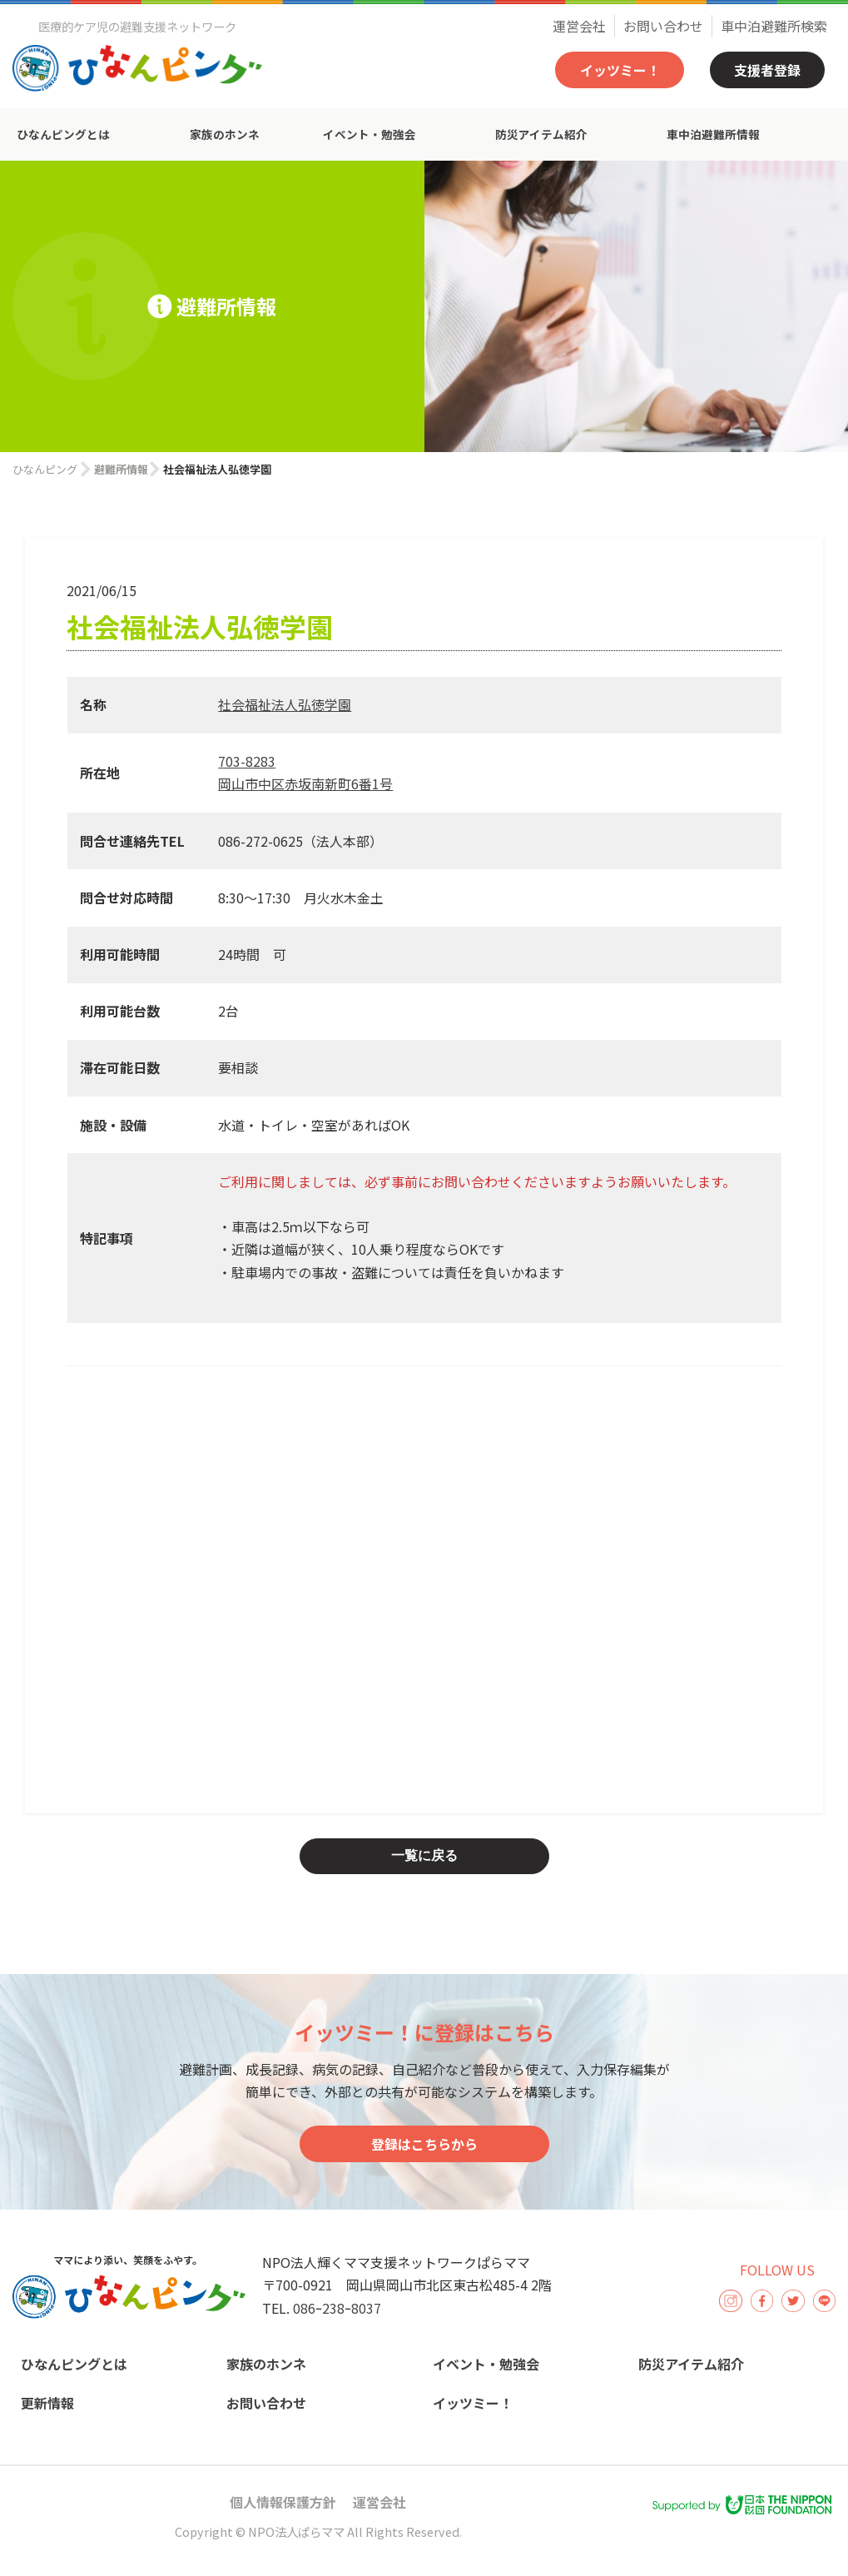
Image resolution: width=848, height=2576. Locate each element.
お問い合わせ (663, 26)
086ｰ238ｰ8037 (337, 2308)
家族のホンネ (225, 134)
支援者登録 (767, 70)
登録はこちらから (424, 2144)
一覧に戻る (424, 1855)
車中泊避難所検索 (774, 26)
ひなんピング (44, 469)
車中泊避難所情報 (713, 134)
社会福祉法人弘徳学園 (284, 704)
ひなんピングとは (63, 134)
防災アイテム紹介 (541, 134)
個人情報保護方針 (283, 2502)
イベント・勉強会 (369, 134)
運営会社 (579, 26)
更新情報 (47, 2403)
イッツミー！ (620, 70)
